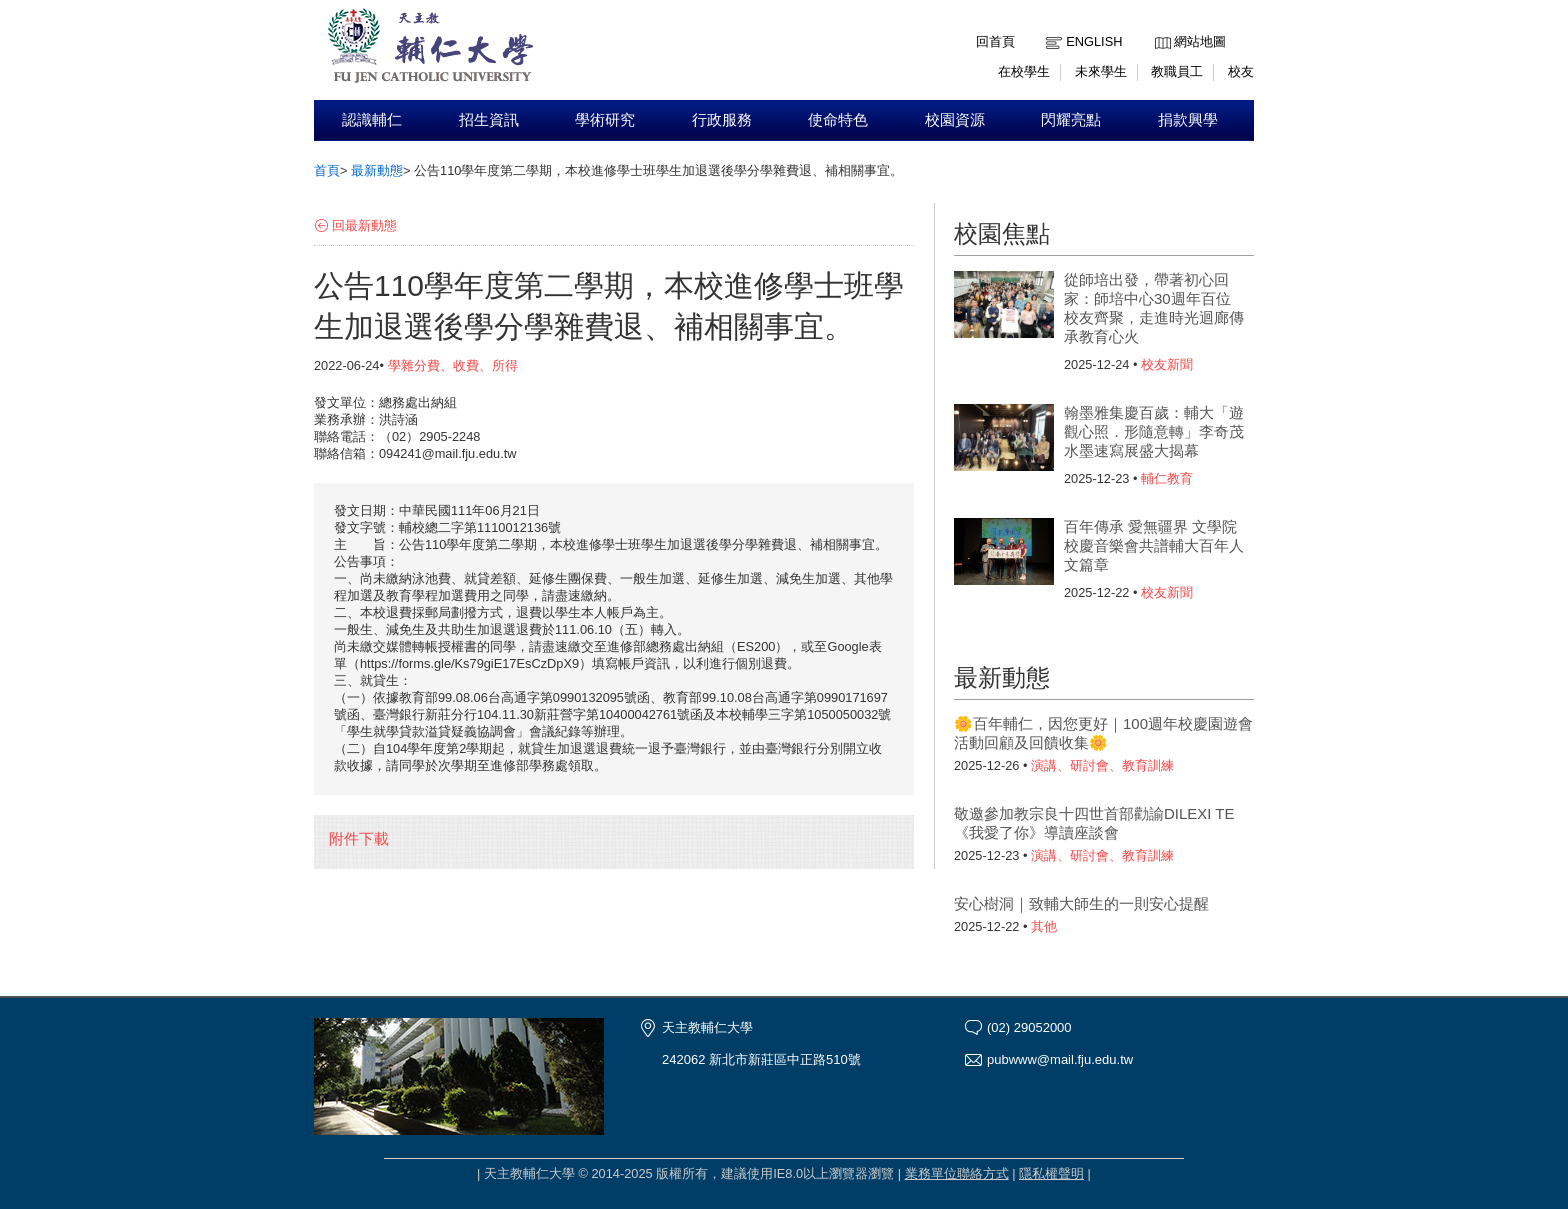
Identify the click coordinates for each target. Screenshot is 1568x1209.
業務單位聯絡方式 (957, 1173)
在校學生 (1024, 71)
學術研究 (605, 120)
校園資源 (955, 120)
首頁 (327, 170)
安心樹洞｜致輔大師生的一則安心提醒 (1081, 903)
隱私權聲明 (1051, 1173)
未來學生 (1101, 71)
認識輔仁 (372, 120)
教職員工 (1177, 71)
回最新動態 (364, 225)
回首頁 (995, 41)
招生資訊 (489, 120)
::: (1159, 26)
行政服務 (722, 120)
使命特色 (838, 120)
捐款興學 (1188, 120)
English (1094, 41)
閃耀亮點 (1071, 120)
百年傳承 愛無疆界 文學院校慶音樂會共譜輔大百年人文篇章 (1154, 545)
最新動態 (377, 170)
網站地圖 (1200, 41)
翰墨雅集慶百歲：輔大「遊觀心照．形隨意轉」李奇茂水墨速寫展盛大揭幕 (1154, 431)
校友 (1241, 71)
